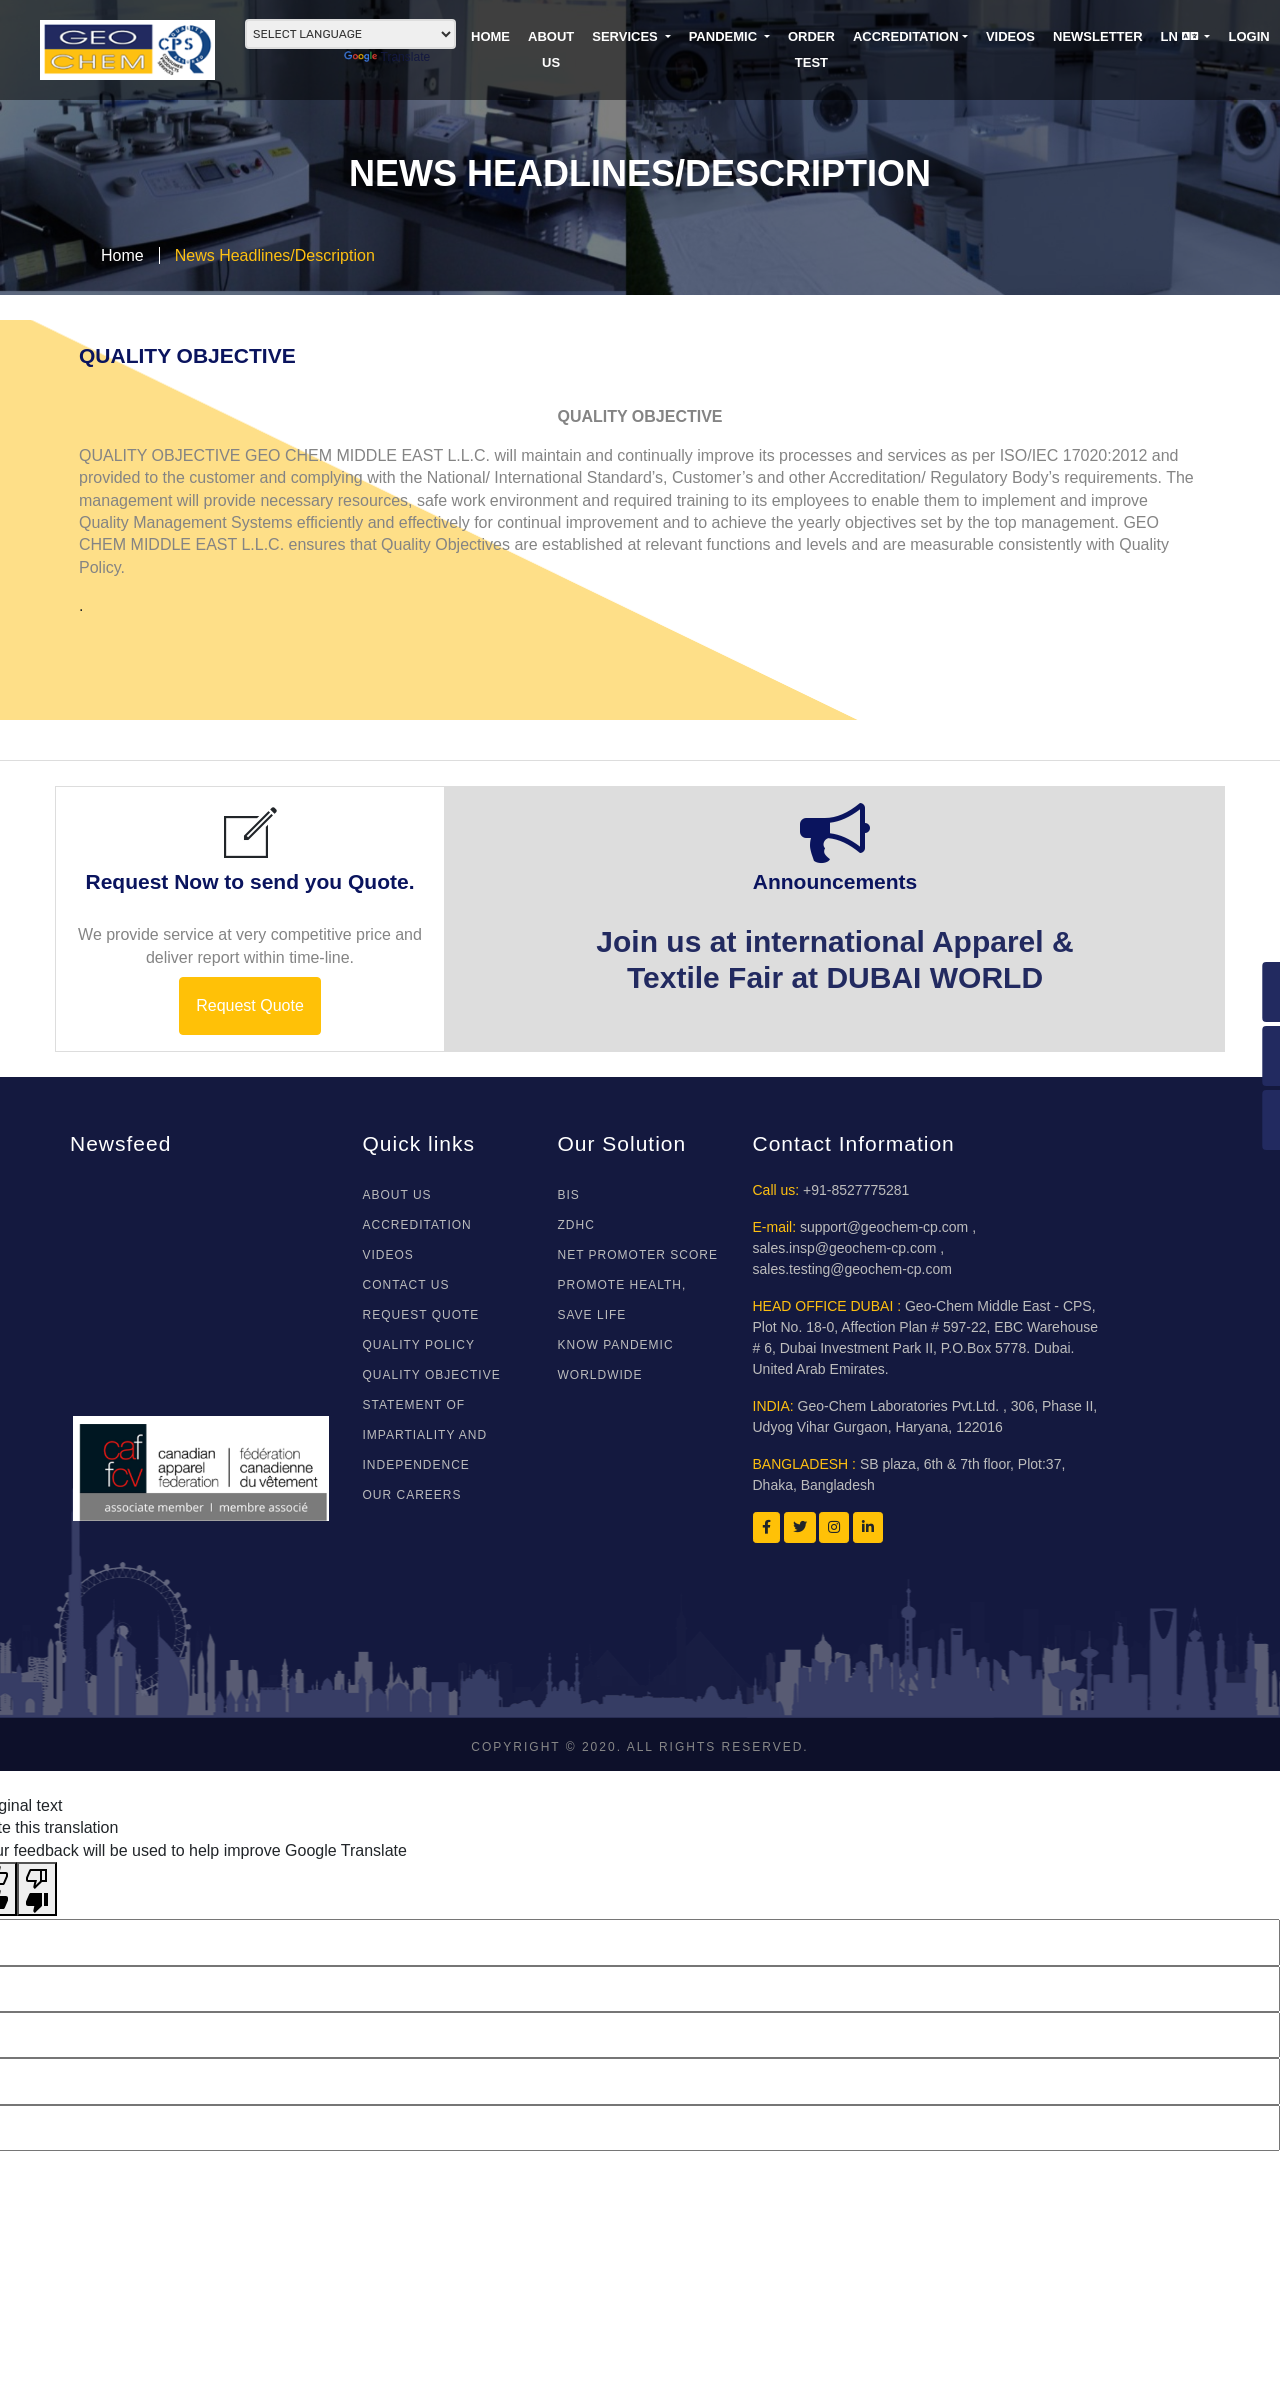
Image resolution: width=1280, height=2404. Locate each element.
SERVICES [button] (626, 36)
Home (122, 255)
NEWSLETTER (1098, 36)
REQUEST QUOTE (421, 1315)
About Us (397, 1195)
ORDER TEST (811, 49)
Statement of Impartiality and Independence (425, 1435)
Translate (387, 57)
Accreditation (906, 36)
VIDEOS (1010, 36)
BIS (569, 1195)
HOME (490, 36)
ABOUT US (551, 49)
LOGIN (1248, 36)
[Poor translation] (37, 1889)
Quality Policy (419, 1345)
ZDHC (576, 1225)
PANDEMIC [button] (725, 36)
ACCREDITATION (417, 1225)
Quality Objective (432, 1375)
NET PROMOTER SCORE (638, 1255)
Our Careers (412, 1495)
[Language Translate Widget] (350, 34)
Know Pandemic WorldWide (616, 1360)
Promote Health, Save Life (622, 1300)
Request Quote (250, 1005)
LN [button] (1181, 36)
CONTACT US (406, 1285)
